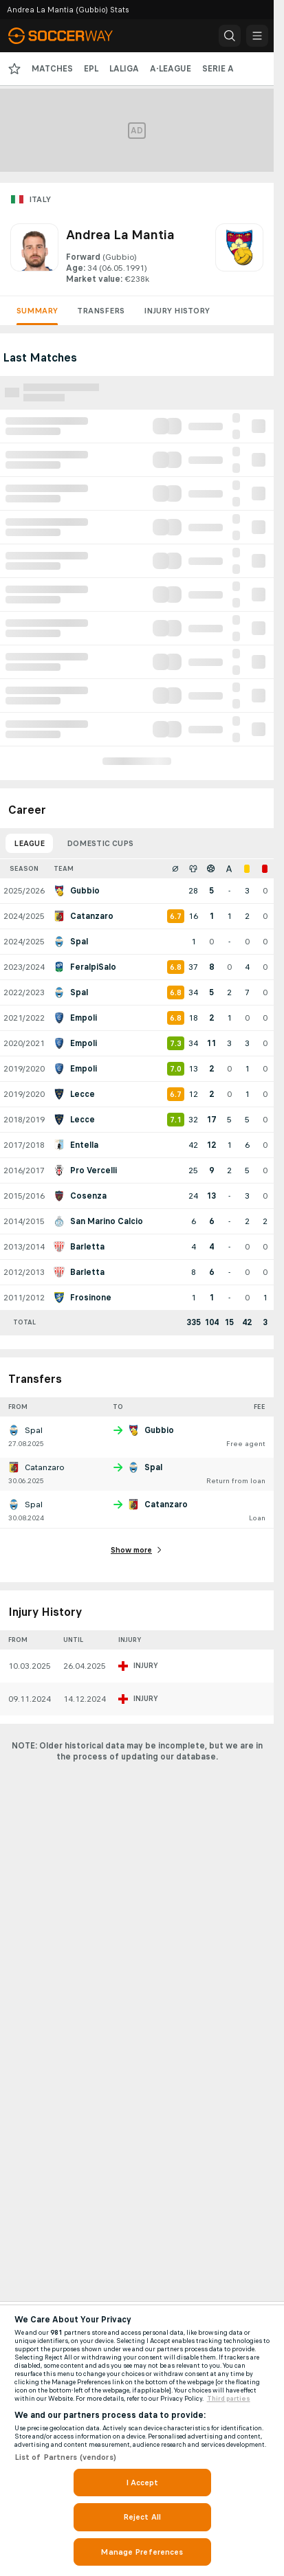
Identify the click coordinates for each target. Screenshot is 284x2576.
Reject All (142, 2517)
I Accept (142, 2482)
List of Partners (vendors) (65, 2457)
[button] (230, 36)
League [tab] (29, 843)
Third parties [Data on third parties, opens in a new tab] (228, 2399)
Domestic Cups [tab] (100, 843)
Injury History (177, 310)
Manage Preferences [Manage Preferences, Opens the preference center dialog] (141, 2552)
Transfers (100, 310)
